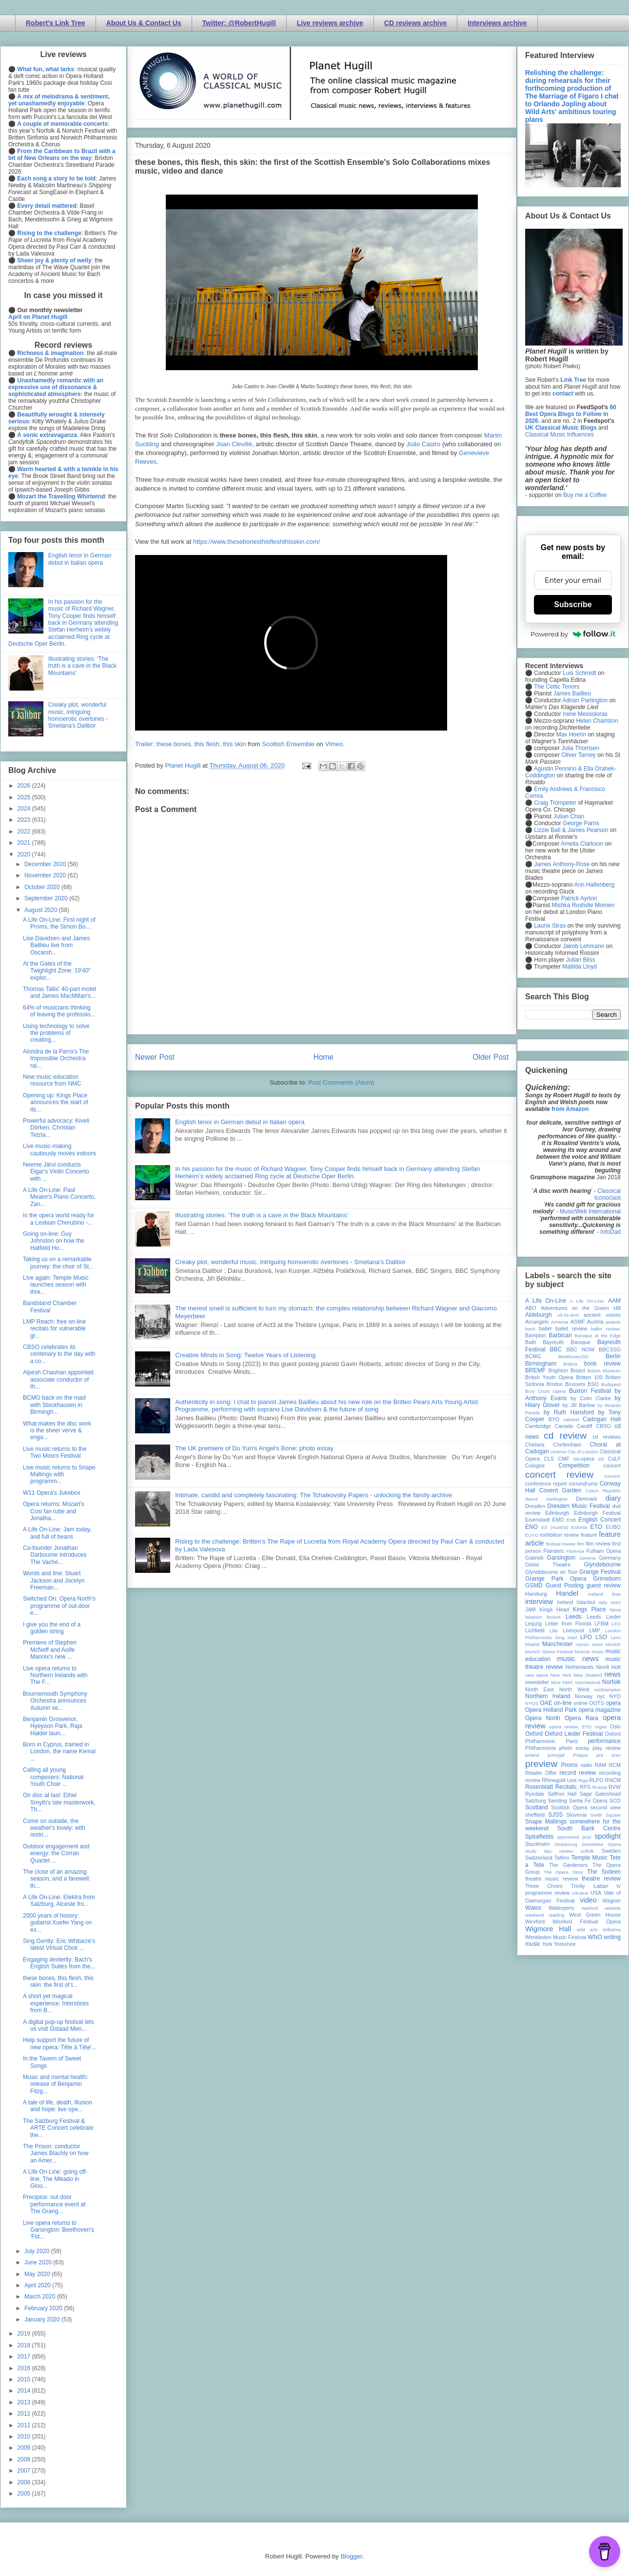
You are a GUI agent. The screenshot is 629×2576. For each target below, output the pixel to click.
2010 (25, 2436)
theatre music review (551, 1879)
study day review (549, 1851)
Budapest (611, 1384)
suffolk (587, 1851)
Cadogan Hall (602, 1419)
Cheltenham (567, 1444)
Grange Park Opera (556, 1578)
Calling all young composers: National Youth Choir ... (53, 1776)
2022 (25, 831)
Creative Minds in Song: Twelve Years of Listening (245, 1355)
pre (599, 1755)
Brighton (558, 1370)
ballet (545, 1328)
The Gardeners (568, 1865)
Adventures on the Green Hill (581, 1308)
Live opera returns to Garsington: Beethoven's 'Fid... (58, 2229)
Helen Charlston (597, 720)
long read (566, 1637)
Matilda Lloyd (579, 966)
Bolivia (570, 1364)
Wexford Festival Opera (586, 1921)
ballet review (571, 1328)
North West (574, 1689)
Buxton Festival (590, 1390)
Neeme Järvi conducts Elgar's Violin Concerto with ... (56, 1171)
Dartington (557, 1499)
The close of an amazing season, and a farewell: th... (56, 1878)
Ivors (615, 1602)
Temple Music (589, 1857)
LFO (616, 1623)
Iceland (595, 1594)
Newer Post (155, 1057)
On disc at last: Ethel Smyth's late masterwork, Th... (59, 1802)
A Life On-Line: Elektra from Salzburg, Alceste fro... (59, 1900)
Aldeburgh (538, 1314)
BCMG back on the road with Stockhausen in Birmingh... (54, 1404)
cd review (565, 1435)
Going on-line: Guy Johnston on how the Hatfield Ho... (53, 1240)
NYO (615, 1696)
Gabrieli (534, 1558)
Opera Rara (581, 1718)
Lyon (616, 1637)
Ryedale (535, 1794)
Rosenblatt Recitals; (551, 1786)
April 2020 (38, 2285)
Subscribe (572, 604)
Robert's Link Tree (55, 23)
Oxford (534, 1733)
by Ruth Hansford (569, 1412)
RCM (615, 1765)
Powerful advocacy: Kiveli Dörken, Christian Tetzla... (56, 1127)
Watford (590, 1908)
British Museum (604, 1370)
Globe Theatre (547, 1564)
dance (531, 1499)
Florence (575, 1551)
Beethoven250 (573, 1356)
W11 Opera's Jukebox (51, 1492)
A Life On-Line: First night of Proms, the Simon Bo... (59, 923)
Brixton (555, 1384)
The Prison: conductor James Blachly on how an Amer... (55, 2153)
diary (613, 1498)
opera (613, 1703)
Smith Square (605, 1815)
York (547, 1944)
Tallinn (562, 1858)
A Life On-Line (545, 1300)
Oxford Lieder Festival (574, 1733)
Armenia (560, 1322)
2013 (25, 2402)
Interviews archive (497, 23)
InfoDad (610, 1232)
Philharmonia (540, 1748)
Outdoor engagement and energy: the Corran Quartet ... (56, 1853)
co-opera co (588, 1459)
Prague (580, 1755)
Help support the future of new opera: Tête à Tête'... (60, 2043)
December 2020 (46, 864)
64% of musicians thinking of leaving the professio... (59, 1011)
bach (530, 1328)
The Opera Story (563, 1872)
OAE (546, 1703)
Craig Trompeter (555, 802)
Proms (569, 1765)
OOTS (596, 1703)
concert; (612, 1476)
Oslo (615, 1726)
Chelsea (535, 1444)
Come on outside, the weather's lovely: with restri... (54, 1828)
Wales (533, 1907)
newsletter (537, 1682)
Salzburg (535, 1800)
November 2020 (46, 875)
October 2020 (42, 887)
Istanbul (585, 1602)
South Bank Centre (589, 1828)
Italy (603, 1602)
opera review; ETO (570, 1726)
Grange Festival (600, 1571)
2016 (25, 2368)
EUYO (531, 1535)
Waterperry (561, 1908)
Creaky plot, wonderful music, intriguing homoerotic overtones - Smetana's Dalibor (290, 1262)
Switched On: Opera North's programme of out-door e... (59, 1605)
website (613, 1908)
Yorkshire (565, 1944)
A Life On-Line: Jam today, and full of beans (57, 1533)
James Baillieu (572, 693)
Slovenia (577, 1815)
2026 (25, 785)
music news (577, 1659)
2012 (25, 2413)
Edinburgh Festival (597, 1513)
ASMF (577, 1322)
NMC (567, 1682)
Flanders (554, 1551)
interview (539, 1601)
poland (532, 1755)
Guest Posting (565, 1585)
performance (604, 1741)
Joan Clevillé (234, 444)
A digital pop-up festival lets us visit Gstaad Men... (58, 2025)
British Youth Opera (549, 1377)
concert (612, 1465)
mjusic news (589, 1644)
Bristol (577, 1370)
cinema (558, 1451)
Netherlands (579, 1667)
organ (601, 1726)
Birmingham (540, 1363)
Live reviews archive (330, 23)
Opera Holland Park (551, 1709)
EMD (558, 1520)
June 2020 (38, 2262)
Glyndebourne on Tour (551, 1572)
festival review (561, 1543)
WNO (595, 1937)
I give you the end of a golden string (51, 1628)
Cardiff (584, 1426)
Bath (530, 1342)
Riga (583, 1780)
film (580, 1543)
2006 (25, 2482)
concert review (559, 1474)
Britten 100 (589, 1377)
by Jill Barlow (579, 1405)
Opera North (542, 1718)
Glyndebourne (602, 1564)
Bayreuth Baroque (566, 1342)
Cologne (535, 1465)
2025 (25, 797)
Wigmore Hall (548, 1929)
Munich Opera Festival (549, 1651)
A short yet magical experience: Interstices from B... (56, 2003)
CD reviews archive (415, 23)
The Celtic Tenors (556, 686)
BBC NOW (581, 1349)
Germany (610, 1558)
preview (541, 1764)
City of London (583, 1451)
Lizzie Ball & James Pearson (571, 830)
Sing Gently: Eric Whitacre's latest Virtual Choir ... (59, 1944)
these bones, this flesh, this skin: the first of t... (58, 1981)
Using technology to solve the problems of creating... (56, 1033)
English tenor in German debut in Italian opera (239, 1122)
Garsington (561, 1557)
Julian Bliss (580, 959)
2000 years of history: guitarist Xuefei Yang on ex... (57, 1922)
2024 (25, 808)
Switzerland (538, 1858)
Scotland (536, 1807)
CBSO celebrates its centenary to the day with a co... (59, 1354)
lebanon (533, 1617)
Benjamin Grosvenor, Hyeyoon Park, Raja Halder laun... (52, 1726)
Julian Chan (568, 816)
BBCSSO (610, 1349)
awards (613, 1322)
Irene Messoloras (585, 714)
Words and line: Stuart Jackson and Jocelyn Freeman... (53, 1580)
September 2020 (46, 898)
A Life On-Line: (587, 1301)
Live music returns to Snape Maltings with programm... (59, 1474)
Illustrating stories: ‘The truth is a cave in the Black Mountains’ (262, 1215)
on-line (562, 1703)
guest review (604, 1585)
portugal (556, 1755)
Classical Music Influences (559, 434)
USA (595, 1893)
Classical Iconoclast (607, 1194)
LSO (601, 1637)
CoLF (614, 1459)
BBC (556, 1349)
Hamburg (536, 1594)
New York (560, 1675)
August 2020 (41, 910)
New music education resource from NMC (52, 1080)
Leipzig (533, 1623)
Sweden (611, 1851)
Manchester (557, 1644)
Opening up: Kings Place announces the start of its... (55, 1102)
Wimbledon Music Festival (556, 1937)
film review (598, 1543)
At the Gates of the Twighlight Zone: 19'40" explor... (57, 970)
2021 (25, 842)
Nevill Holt (608, 1667)
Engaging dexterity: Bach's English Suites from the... (59, 1963)
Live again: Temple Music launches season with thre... (56, 1284)
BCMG (533, 1356)
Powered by (573, 634)
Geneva (587, 1558)
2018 (25, 2345)
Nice (555, 1682)
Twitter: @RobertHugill (239, 23)
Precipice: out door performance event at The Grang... (54, 2204)
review (532, 1780)
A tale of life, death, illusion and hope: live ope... (57, 2106)
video (588, 1900)
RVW (615, 1787)
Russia (599, 1787)
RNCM (613, 1780)
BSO (593, 1384)
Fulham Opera (604, 1551)
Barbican (560, 1335)
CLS (549, 1459)
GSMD (534, 1585)
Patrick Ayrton (579, 898)
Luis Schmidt (579, 673)
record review (577, 1772)
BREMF (535, 1370)
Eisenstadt (537, 1520)
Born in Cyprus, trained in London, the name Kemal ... (59, 1751)
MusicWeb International (590, 1211)
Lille (554, 1630)
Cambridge (538, 1426)
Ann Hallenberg (594, 884)
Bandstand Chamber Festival (50, 1306)
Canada (563, 1426)
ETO (596, 1527)
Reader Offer (541, 1773)
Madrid (532, 1644)
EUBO (613, 1527)
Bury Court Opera (545, 1391)
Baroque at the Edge (597, 1335)
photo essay (574, 1748)
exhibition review (559, 1535)
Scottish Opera (569, 1807)
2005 (25, 2493)
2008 (25, 2459)
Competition (574, 1465)
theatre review (601, 1878)
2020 (25, 854)
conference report (546, 1483)
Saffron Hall (562, 1794)
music (597, 1651)
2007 (25, 2470)
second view (605, 1807)
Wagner (612, 1900)
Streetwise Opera (601, 1844)
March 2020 (40, 2296)
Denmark (586, 1499)
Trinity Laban (589, 1886)
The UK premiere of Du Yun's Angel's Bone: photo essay (254, 1448)
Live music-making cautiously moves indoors (59, 1149)
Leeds (574, 1616)
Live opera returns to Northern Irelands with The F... (55, 1675)
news (612, 1674)
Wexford (535, 1921)
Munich (613, 1644)
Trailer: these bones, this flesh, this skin (190, 744)
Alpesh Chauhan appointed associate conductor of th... (58, 1379)
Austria (595, 1322)
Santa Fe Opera (588, 1800)
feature (589, 1535)
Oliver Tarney (578, 755)
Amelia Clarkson (582, 843)
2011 (25, 2425)
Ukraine (580, 1893)
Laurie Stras (549, 925)
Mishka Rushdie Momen (582, 905)
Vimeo (334, 744)
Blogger (351, 2556)
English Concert (599, 1519)
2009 (25, 2447)
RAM (600, 1765)
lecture (554, 1617)
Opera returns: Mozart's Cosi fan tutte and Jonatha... (53, 1511)
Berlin (613, 1356)
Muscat (582, 1651)
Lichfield (535, 1630)
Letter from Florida (568, 1623)
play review (606, 1748)
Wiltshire (612, 1929)
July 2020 (37, 2251)
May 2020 (38, 2274)
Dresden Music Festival (579, 1506)
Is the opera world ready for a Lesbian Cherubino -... (58, 1219)
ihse (616, 1594)
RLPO (596, 1780)
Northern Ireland (547, 1696)
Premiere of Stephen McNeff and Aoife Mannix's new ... (50, 1649)
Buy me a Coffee (585, 495)
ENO (531, 1527)
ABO (530, 1308)
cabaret (571, 1419)
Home (324, 1057)
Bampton (535, 1335)
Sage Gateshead (600, 1794)
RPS (585, 1787)
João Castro (423, 444)
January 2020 (42, 2319)
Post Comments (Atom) (341, 1082)
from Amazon (570, 1109)
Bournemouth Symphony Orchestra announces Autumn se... (55, 1700)
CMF (564, 1459)
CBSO (603, 1426)
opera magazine (600, 1709)
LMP (594, 1630)
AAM (614, 1300)
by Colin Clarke (590, 1398)
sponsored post (574, 1837)
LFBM (601, 1623)
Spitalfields (539, 1836)
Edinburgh (557, 1513)
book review (602, 1363)
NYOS (531, 1703)
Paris (572, 1741)
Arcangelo (537, 1322)
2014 (25, 2390)
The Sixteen (604, 1871)
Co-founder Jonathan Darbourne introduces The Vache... (54, 1555)
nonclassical (587, 1682)
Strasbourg (565, 1844)
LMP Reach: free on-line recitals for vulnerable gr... (54, 1328)
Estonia (579, 1527)
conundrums (583, 1483)
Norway (584, 1696)
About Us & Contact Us (143, 23)
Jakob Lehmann (583, 946)
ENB (571, 1520)
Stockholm (537, 1844)
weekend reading (544, 1915)
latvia (615, 1609)
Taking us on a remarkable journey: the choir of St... (58, 1262)
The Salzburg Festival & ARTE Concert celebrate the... (58, 2128)
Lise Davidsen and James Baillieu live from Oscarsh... (56, 945)
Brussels (575, 1384)
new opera (536, 1675)
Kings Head (554, 1609)
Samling (557, 1800)
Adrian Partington (585, 700)
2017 (25, 2356)
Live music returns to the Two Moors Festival (55, 1452)
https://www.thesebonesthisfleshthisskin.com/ (256, 541)
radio (586, 1765)
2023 (25, 819)
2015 (25, 2379)
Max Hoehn (571, 734)
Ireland (565, 1602)
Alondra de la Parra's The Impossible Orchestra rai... (56, 1058)
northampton (607, 1689)
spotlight (607, 1836)
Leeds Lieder (604, 1617)
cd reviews (606, 1437)
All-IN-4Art (568, 1315)
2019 (25, 2333)
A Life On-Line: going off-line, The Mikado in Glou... (55, 2178)
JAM (530, 1609)
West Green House (595, 1915)
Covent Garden (560, 1490)
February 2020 (44, 2308)
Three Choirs (544, 1886)
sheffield (535, 1815)
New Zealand (587, 1675)
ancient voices (602, 1315)
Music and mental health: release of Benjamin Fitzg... (55, 2084)
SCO (615, 1800)
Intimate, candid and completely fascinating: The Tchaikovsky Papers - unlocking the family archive (313, 1495)
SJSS (555, 1814)
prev (616, 1755)
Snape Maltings (546, 1821)
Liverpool (573, 1630)
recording (610, 1773)
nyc (601, 1696)
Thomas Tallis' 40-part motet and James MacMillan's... (59, 992)
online (580, 1703)
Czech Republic (603, 1490)
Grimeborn (607, 1578)
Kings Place (589, 1609)
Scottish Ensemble (288, 744)
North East (539, 1689)
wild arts (587, 1929)
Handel (567, 1593)
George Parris (581, 823)
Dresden (535, 1506)
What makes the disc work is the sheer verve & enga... (57, 1430)
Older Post (490, 1057)
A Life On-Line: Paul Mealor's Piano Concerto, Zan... (59, 1197)
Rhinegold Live (559, 1780)
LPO (586, 1637)
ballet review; (606, 1328)
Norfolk (611, 1682)
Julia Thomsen (580, 748)
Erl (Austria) (554, 1527)
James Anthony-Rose (562, 864)
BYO (554, 1419)
